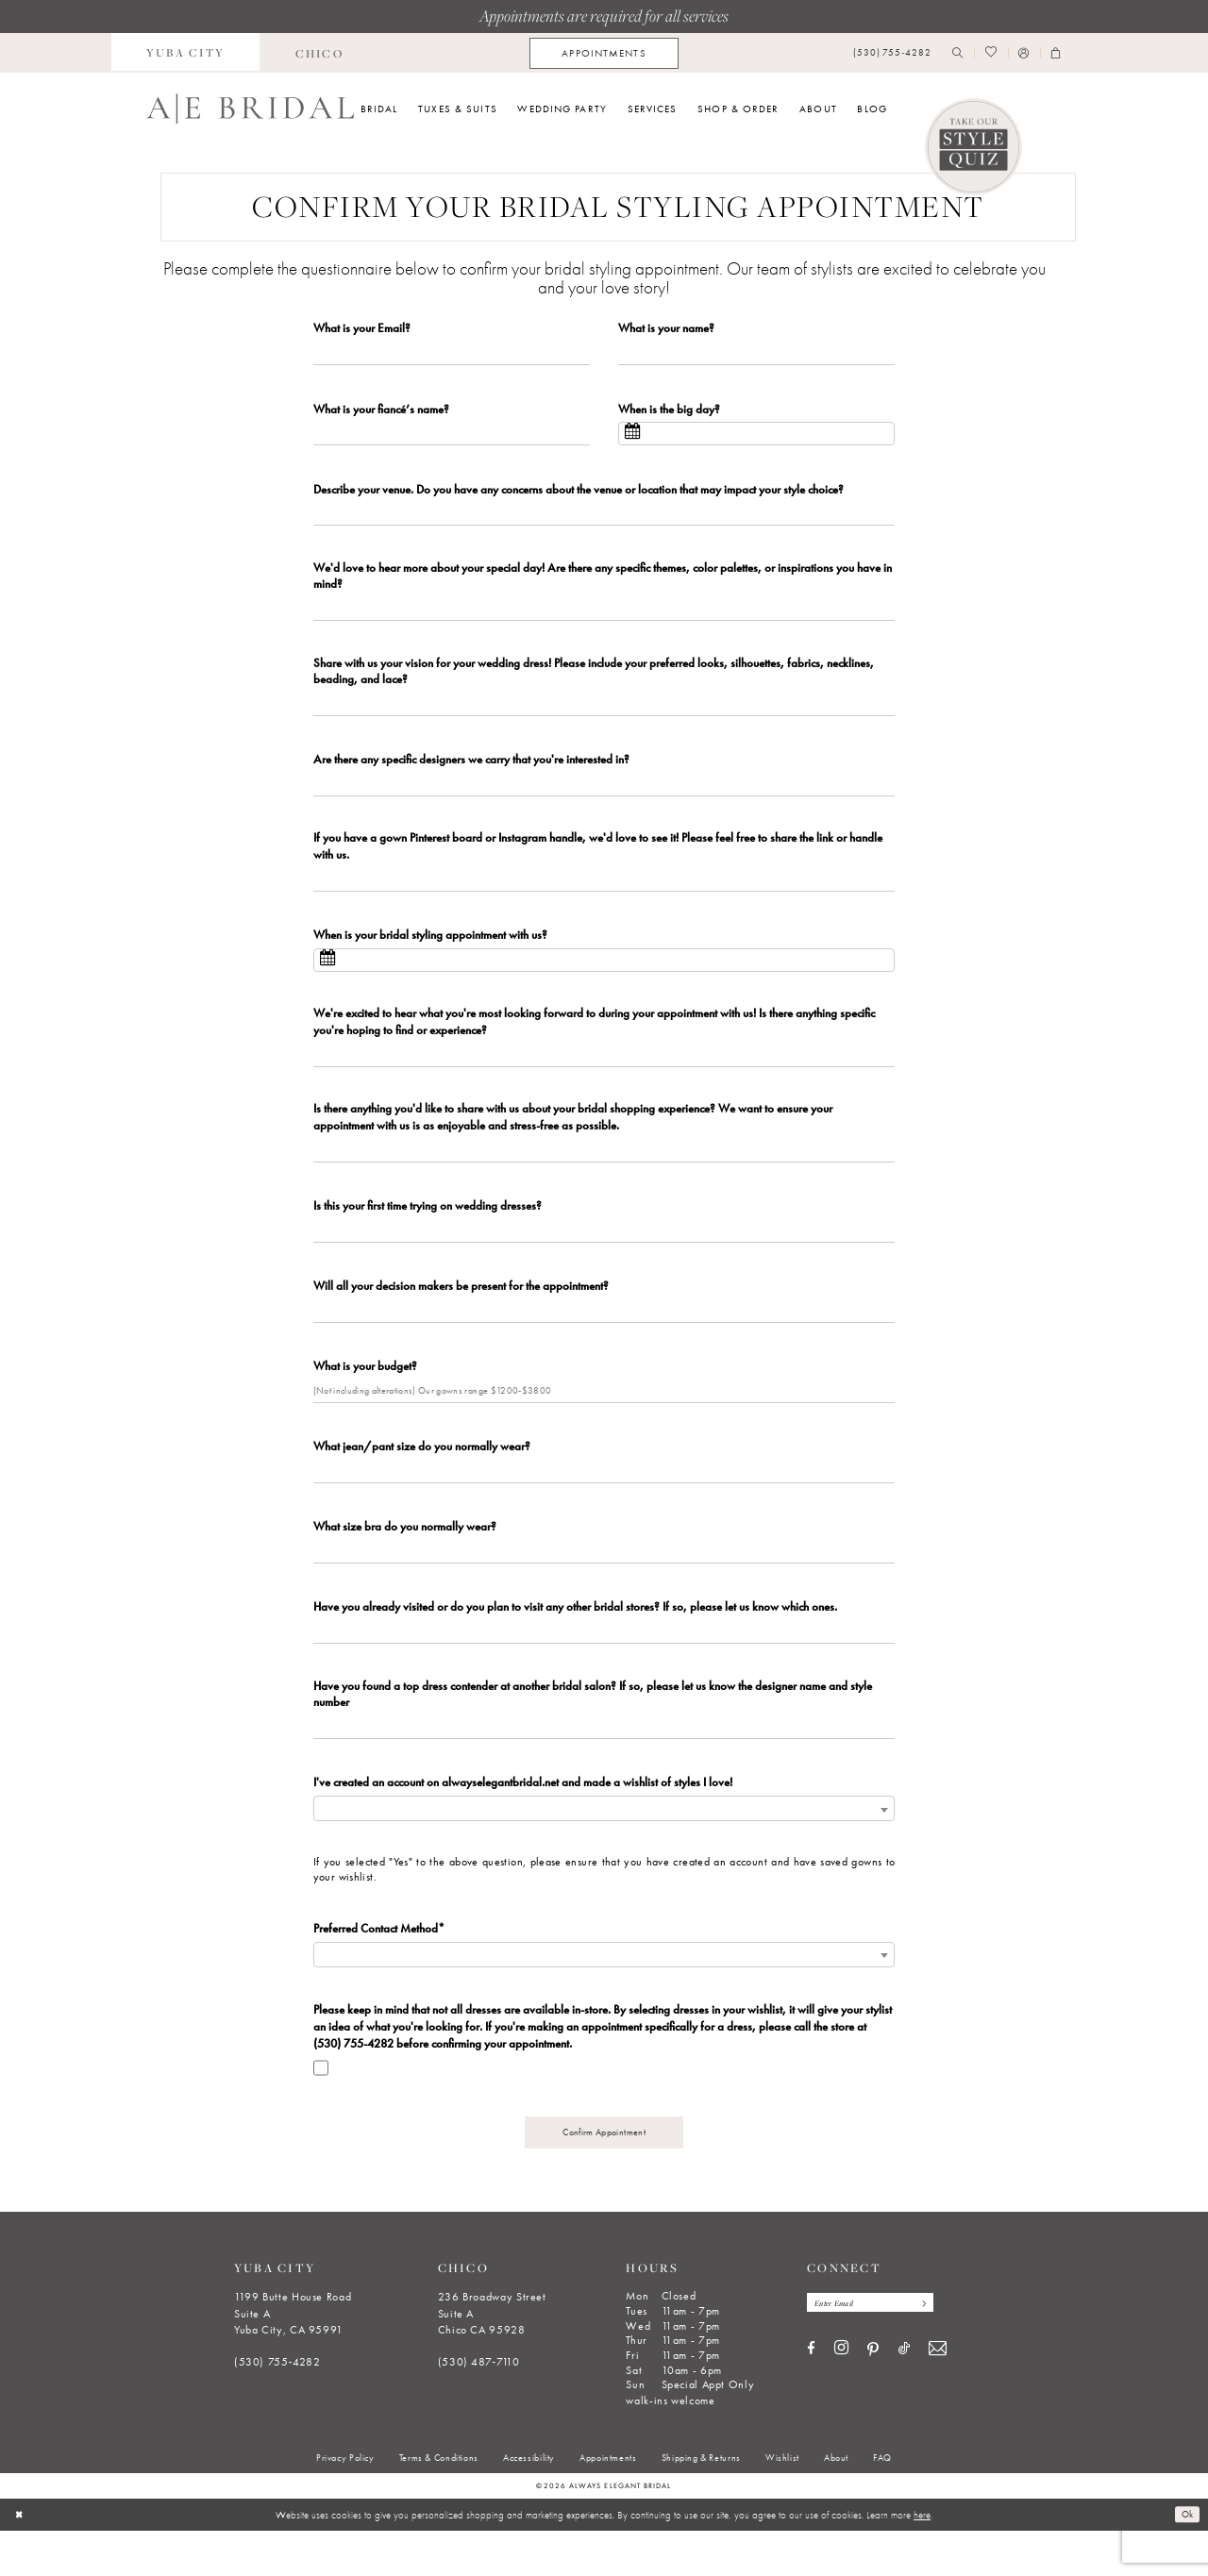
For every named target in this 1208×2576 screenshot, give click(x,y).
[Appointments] (603, 53)
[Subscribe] (934, 2349)
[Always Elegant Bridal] (250, 108)
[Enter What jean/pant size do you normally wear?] (604, 1503)
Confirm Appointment (604, 2176)
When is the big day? (669, 411)
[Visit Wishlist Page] (990, 53)
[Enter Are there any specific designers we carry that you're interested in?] (604, 798)
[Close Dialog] (20, 2560)
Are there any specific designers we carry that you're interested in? (471, 771)
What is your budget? (365, 1395)
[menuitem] (185, 53)
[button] (1024, 53)
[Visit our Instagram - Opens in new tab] (841, 2395)
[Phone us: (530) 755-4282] (892, 53)
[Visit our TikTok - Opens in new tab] (904, 2396)
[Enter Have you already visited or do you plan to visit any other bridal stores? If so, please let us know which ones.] (604, 1669)
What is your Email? (362, 328)
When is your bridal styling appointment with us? (430, 952)
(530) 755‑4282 (277, 2407)
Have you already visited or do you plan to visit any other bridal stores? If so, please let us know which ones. (575, 1643)
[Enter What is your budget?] (604, 1421)
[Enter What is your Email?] (451, 354)
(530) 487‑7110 (479, 2407)
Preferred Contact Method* (379, 1969)
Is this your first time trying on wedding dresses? (427, 1230)
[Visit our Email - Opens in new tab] (938, 2397)
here (922, 2560)
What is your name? (666, 328)
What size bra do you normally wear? (404, 1560)
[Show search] (958, 53)
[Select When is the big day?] (756, 437)
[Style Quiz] (974, 147)
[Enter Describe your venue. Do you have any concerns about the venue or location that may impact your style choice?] (604, 520)
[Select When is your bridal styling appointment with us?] (604, 978)
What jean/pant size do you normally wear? (421, 1478)
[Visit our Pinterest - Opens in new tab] (873, 2396)
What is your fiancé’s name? (381, 411)
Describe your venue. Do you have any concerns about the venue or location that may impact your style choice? (578, 494)
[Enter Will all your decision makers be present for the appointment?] (604, 1338)
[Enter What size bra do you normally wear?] (604, 1586)
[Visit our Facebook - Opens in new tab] (811, 2396)
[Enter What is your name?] (756, 354)
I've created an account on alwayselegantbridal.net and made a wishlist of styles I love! (522, 1823)
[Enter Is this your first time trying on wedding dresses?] (604, 1256)
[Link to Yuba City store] (185, 53)
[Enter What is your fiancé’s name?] (451, 437)
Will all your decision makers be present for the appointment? (461, 1312)
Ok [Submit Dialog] (1186, 2560)
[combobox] (604, 1850)
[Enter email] (877, 2349)
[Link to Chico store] (319, 53)
